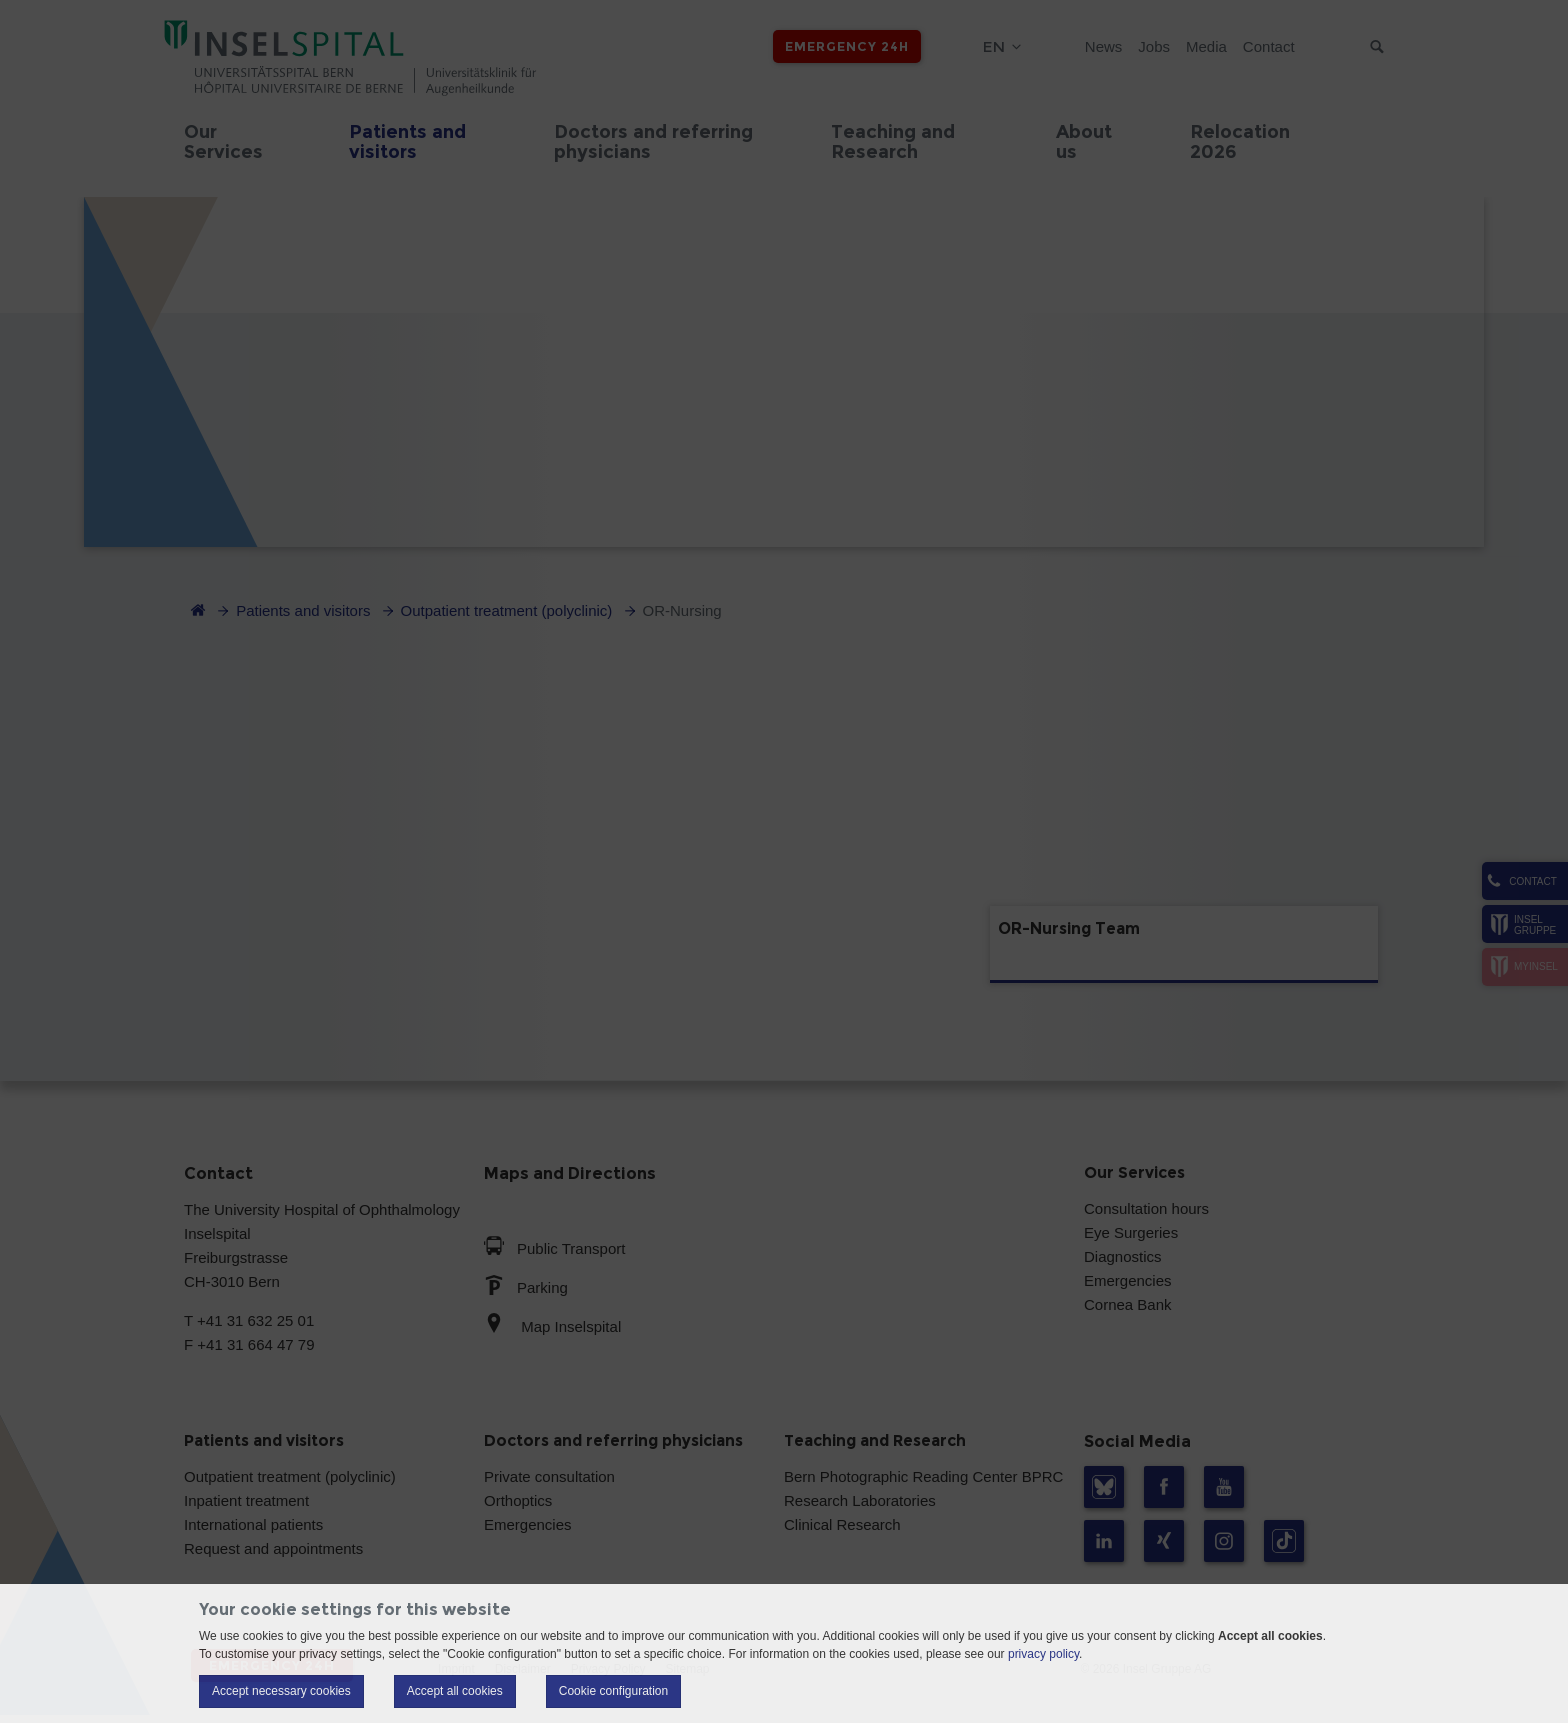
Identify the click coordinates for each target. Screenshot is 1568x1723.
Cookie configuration (613, 1691)
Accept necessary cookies (281, 1691)
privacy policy (1043, 1654)
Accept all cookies (455, 1691)
